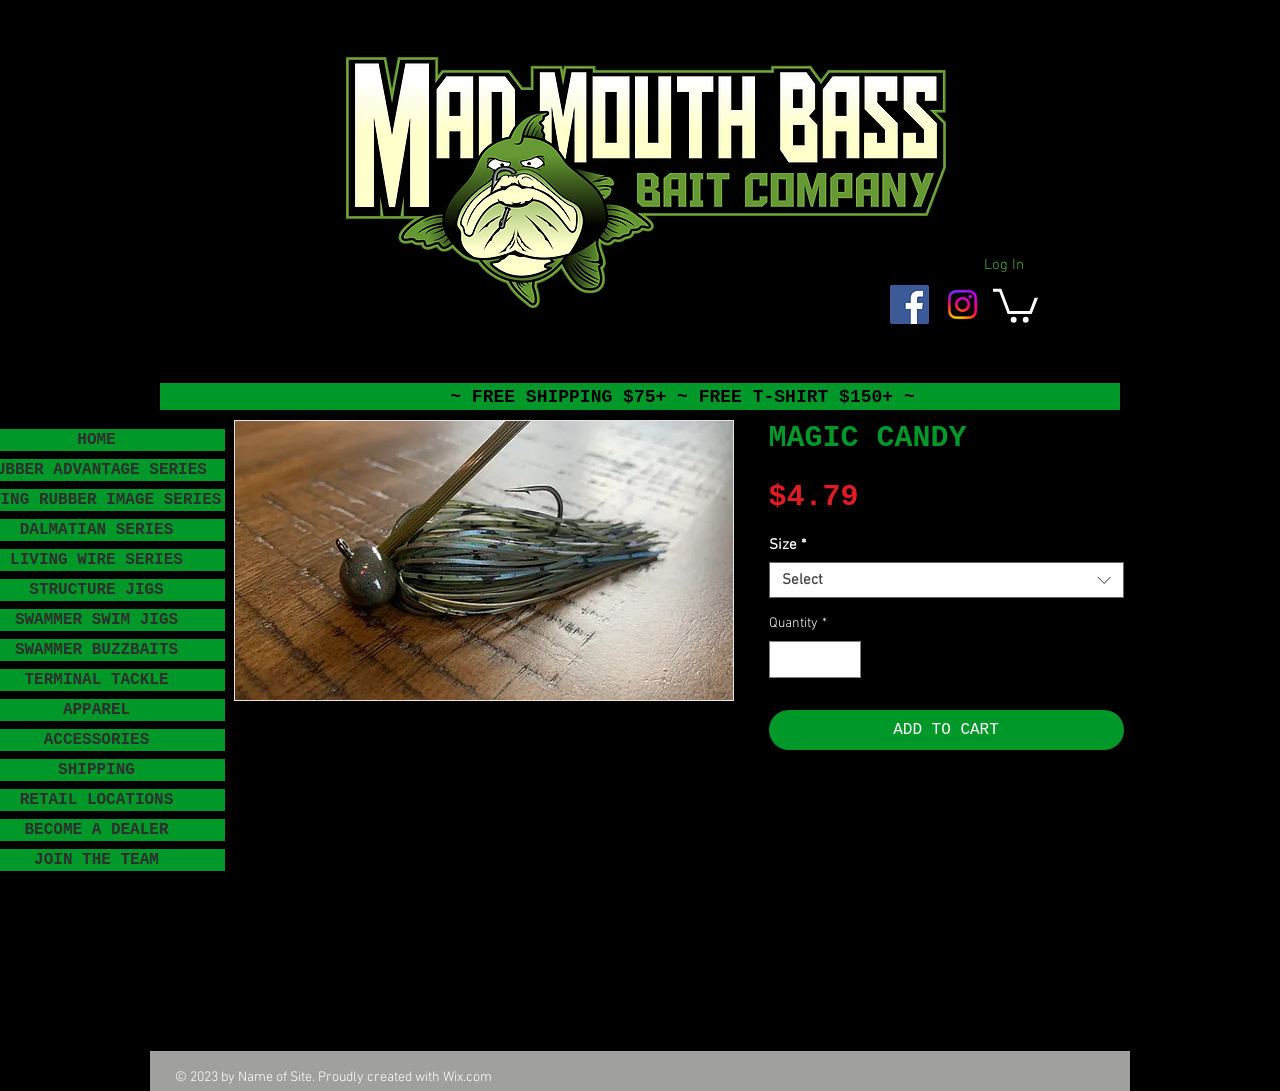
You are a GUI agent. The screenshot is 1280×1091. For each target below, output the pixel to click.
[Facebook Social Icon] (909, 304)
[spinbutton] (815, 659)
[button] (1015, 304)
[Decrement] (784, 659)
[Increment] (845, 659)
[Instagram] (962, 304)
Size (787, 545)
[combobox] (946, 580)
